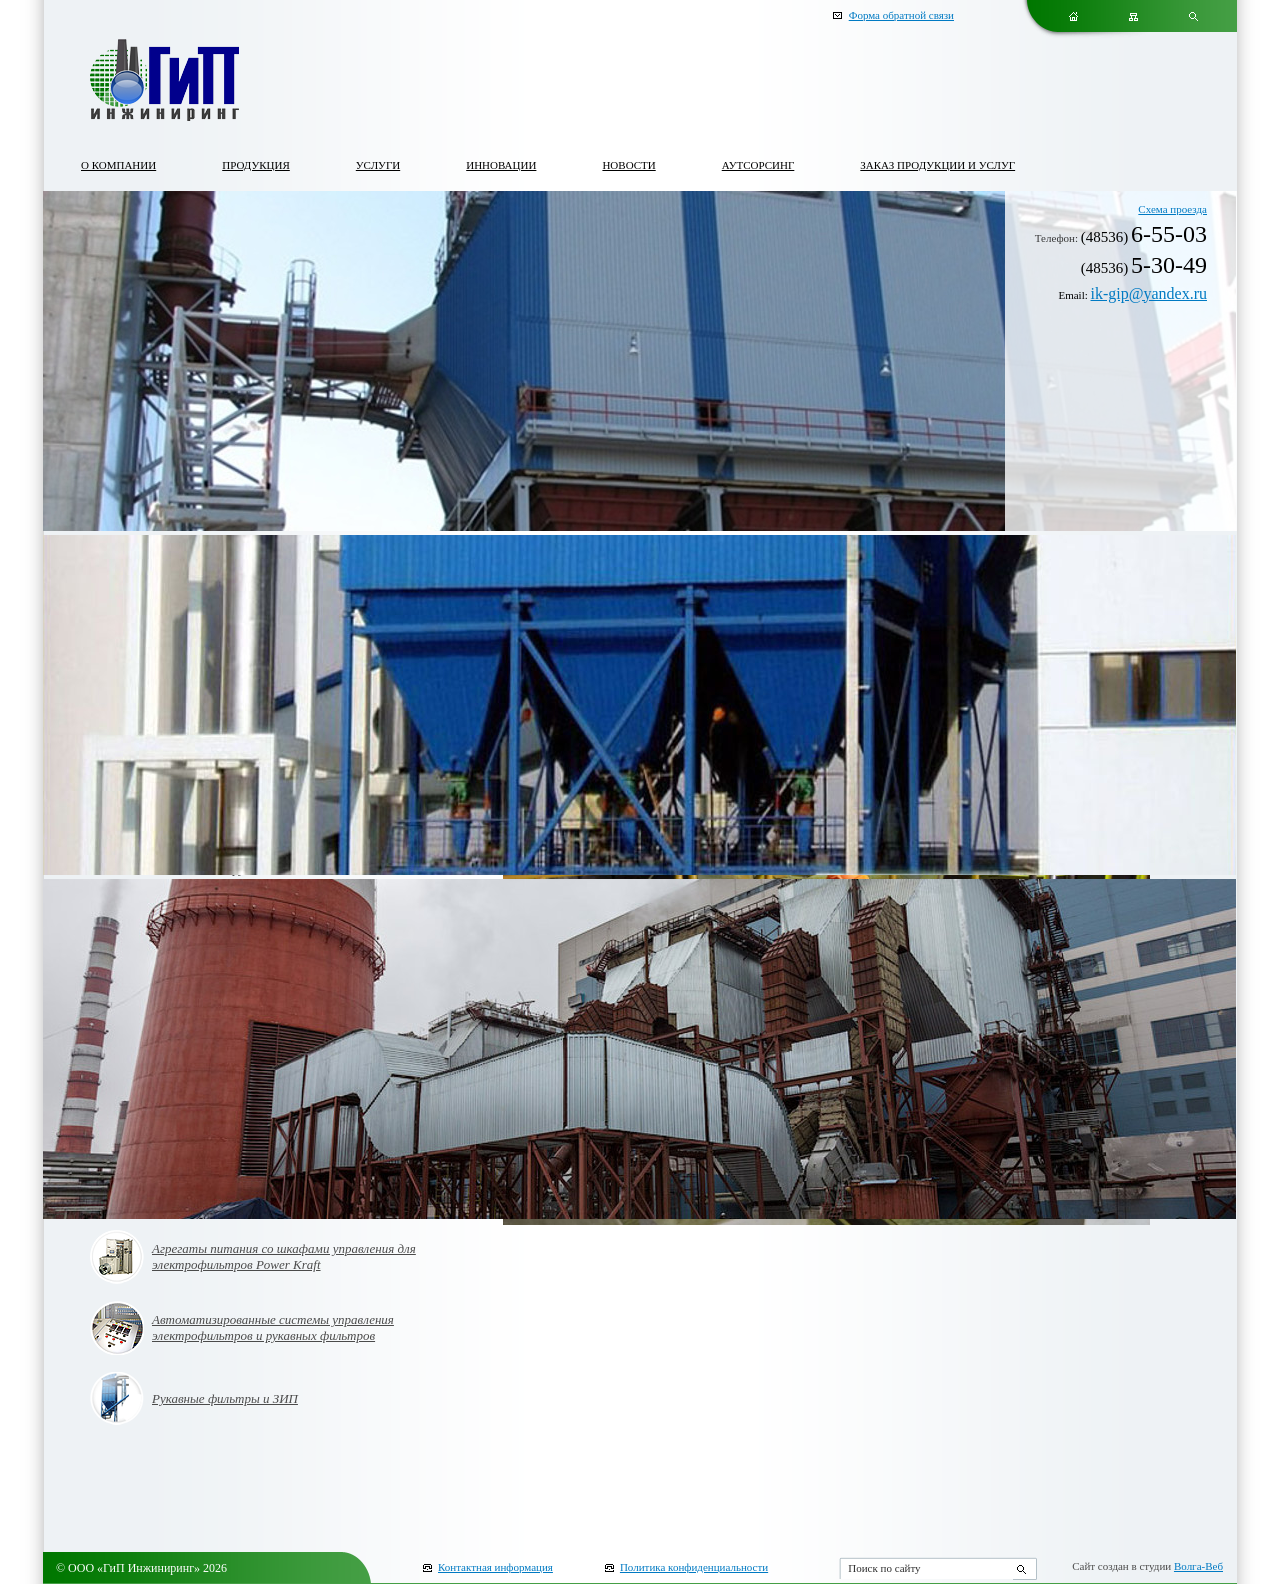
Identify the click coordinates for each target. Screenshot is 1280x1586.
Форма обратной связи (901, 15)
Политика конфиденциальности (694, 1567)
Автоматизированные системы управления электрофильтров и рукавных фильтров (273, 1327)
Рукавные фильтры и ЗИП (225, 1398)
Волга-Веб (1198, 1566)
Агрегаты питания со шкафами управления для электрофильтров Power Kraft (284, 1256)
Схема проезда (1172, 209)
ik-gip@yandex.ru (1149, 293)
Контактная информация (495, 1567)
